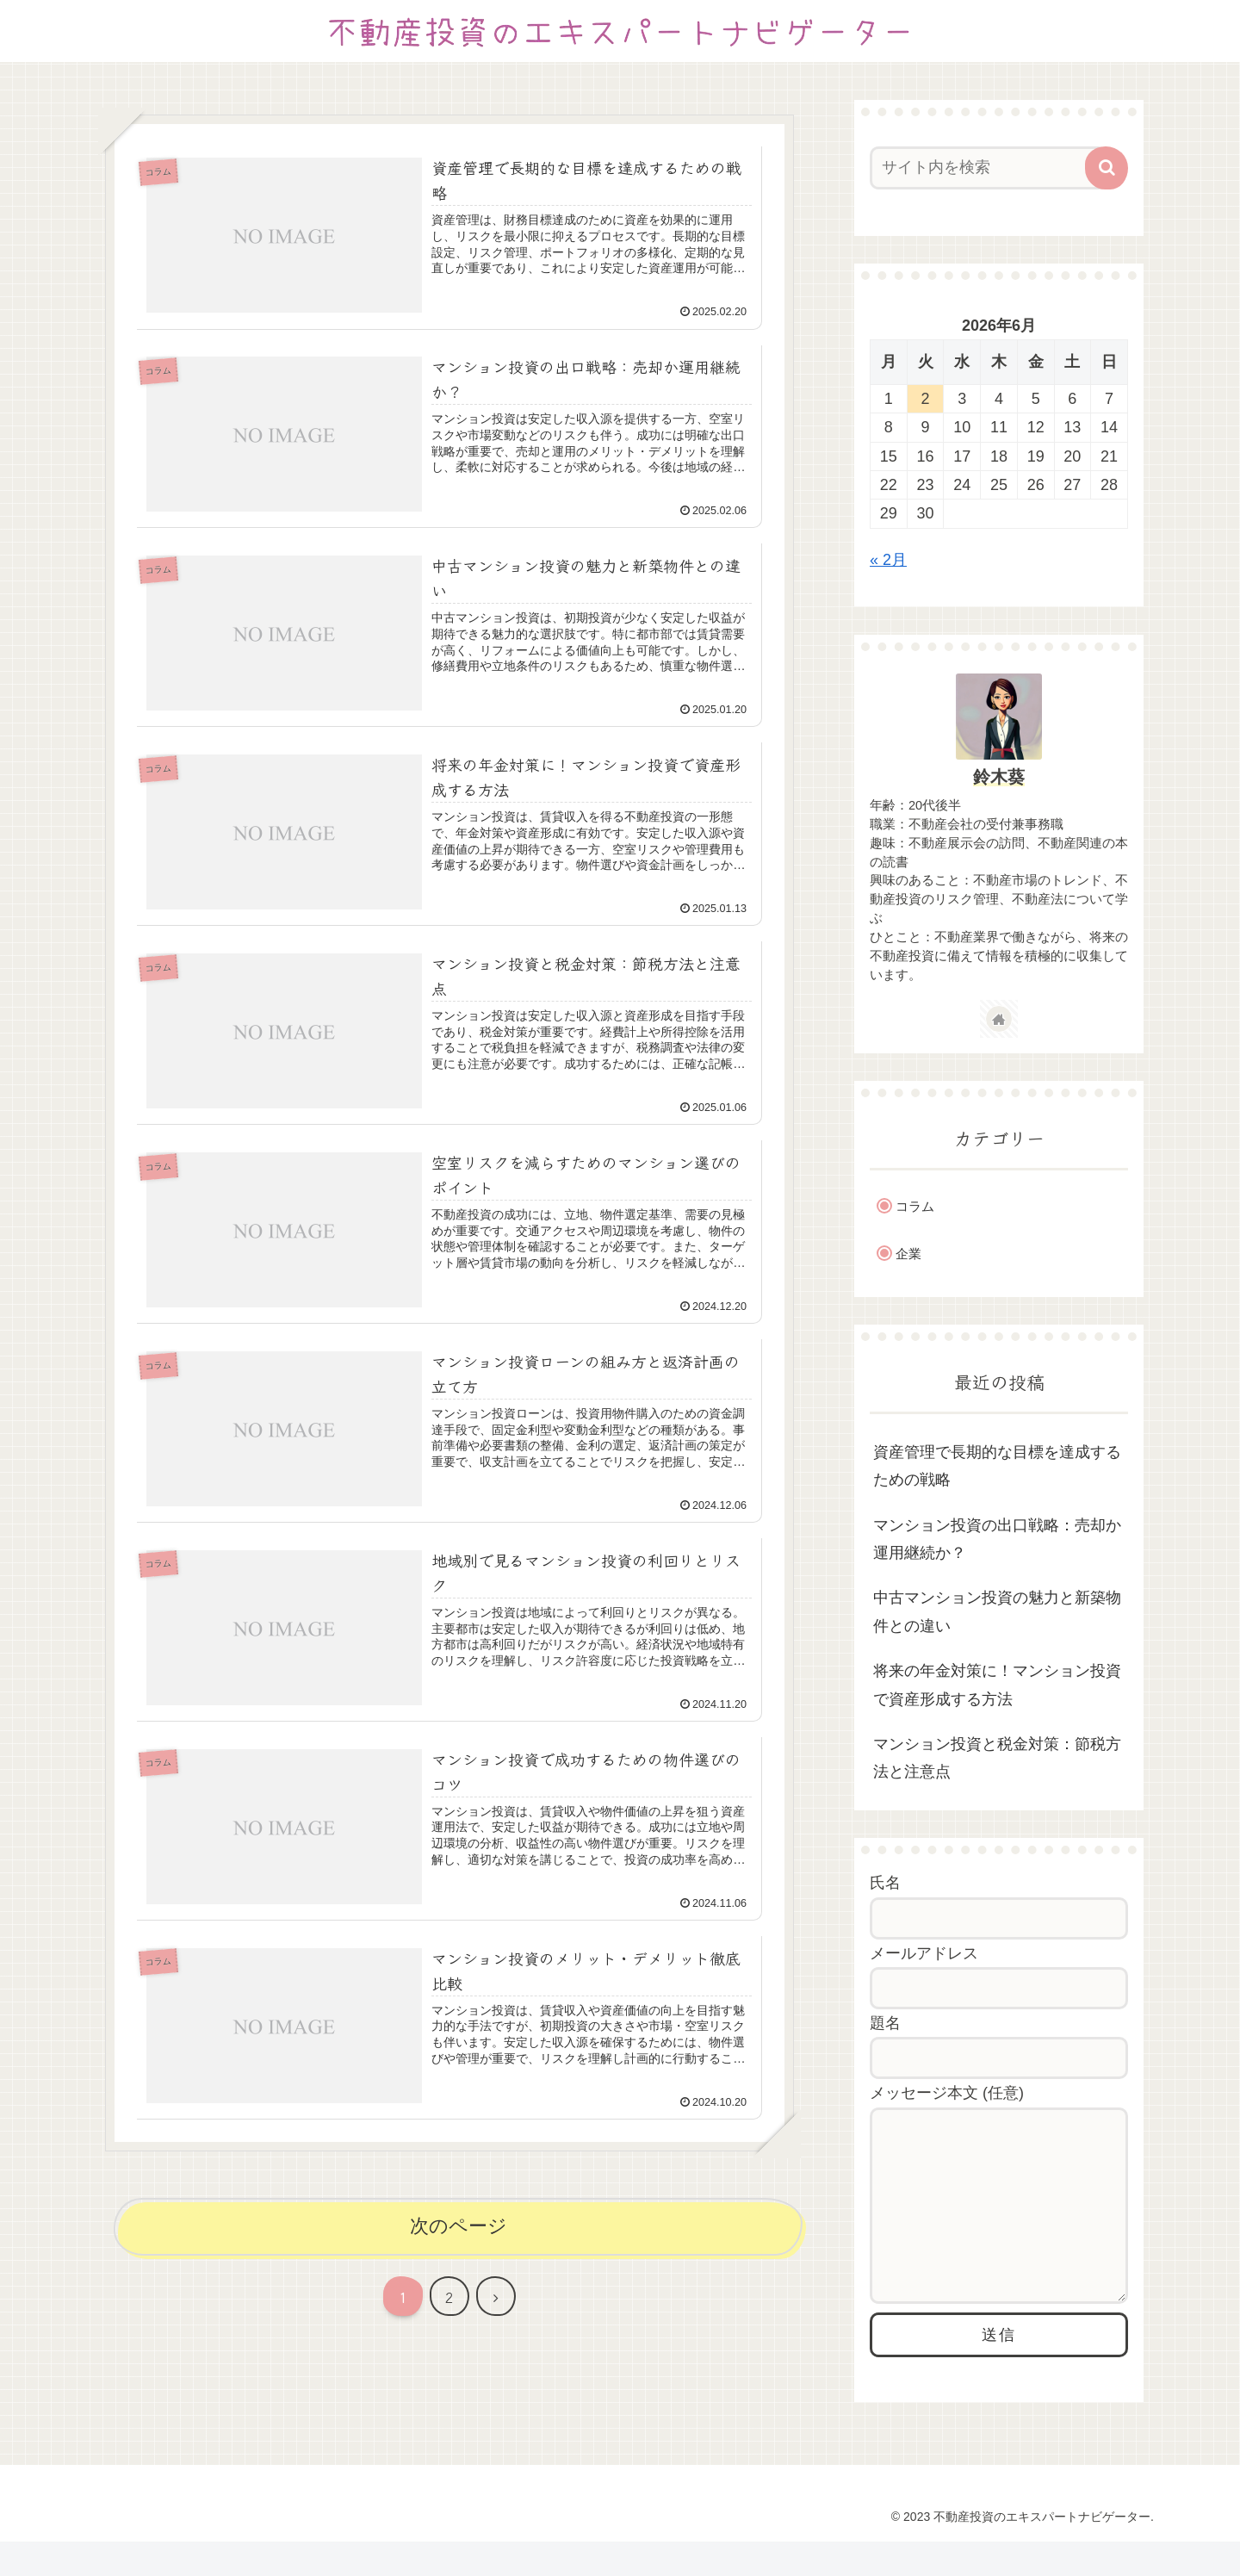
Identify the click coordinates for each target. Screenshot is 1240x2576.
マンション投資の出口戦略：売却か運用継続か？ (997, 1539)
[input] (988, 167)
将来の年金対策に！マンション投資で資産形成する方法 (997, 1684)
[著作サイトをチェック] (999, 1019)
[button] (1106, 167)
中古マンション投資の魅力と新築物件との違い (997, 1611)
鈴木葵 (999, 776)
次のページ (458, 2226)
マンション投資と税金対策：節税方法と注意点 (997, 1757)
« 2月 (888, 559)
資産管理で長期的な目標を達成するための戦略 (997, 1465)
